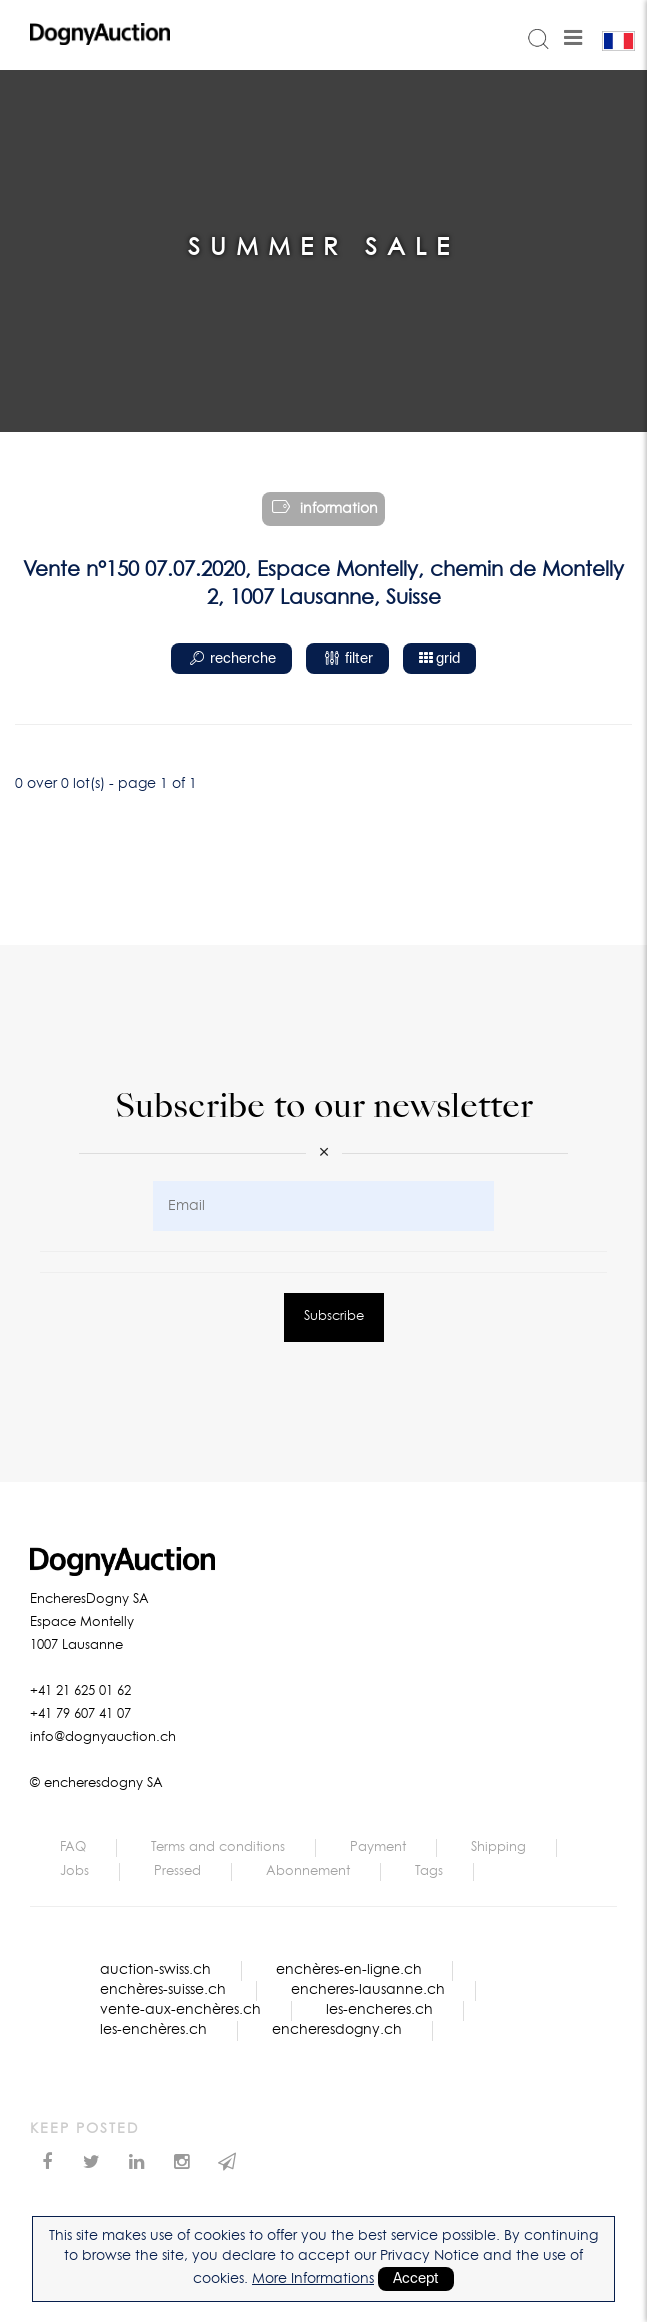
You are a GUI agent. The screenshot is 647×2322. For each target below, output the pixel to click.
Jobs (74, 1871)
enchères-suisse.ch (163, 1990)
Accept (416, 2279)
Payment (378, 1847)
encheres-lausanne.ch (368, 1990)
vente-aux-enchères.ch (180, 2010)
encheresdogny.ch (337, 2030)
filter (347, 659)
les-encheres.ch (379, 2010)
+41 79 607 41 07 (80, 1714)
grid (439, 658)
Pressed (177, 1871)
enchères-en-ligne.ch (349, 1970)
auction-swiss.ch (155, 1970)
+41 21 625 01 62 (80, 1691)
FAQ (73, 1847)
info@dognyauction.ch (103, 1737)
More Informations (313, 2279)
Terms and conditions (218, 1847)
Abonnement (308, 1871)
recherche (231, 659)
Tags (429, 1871)
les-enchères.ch (153, 2030)
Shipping (498, 1847)
